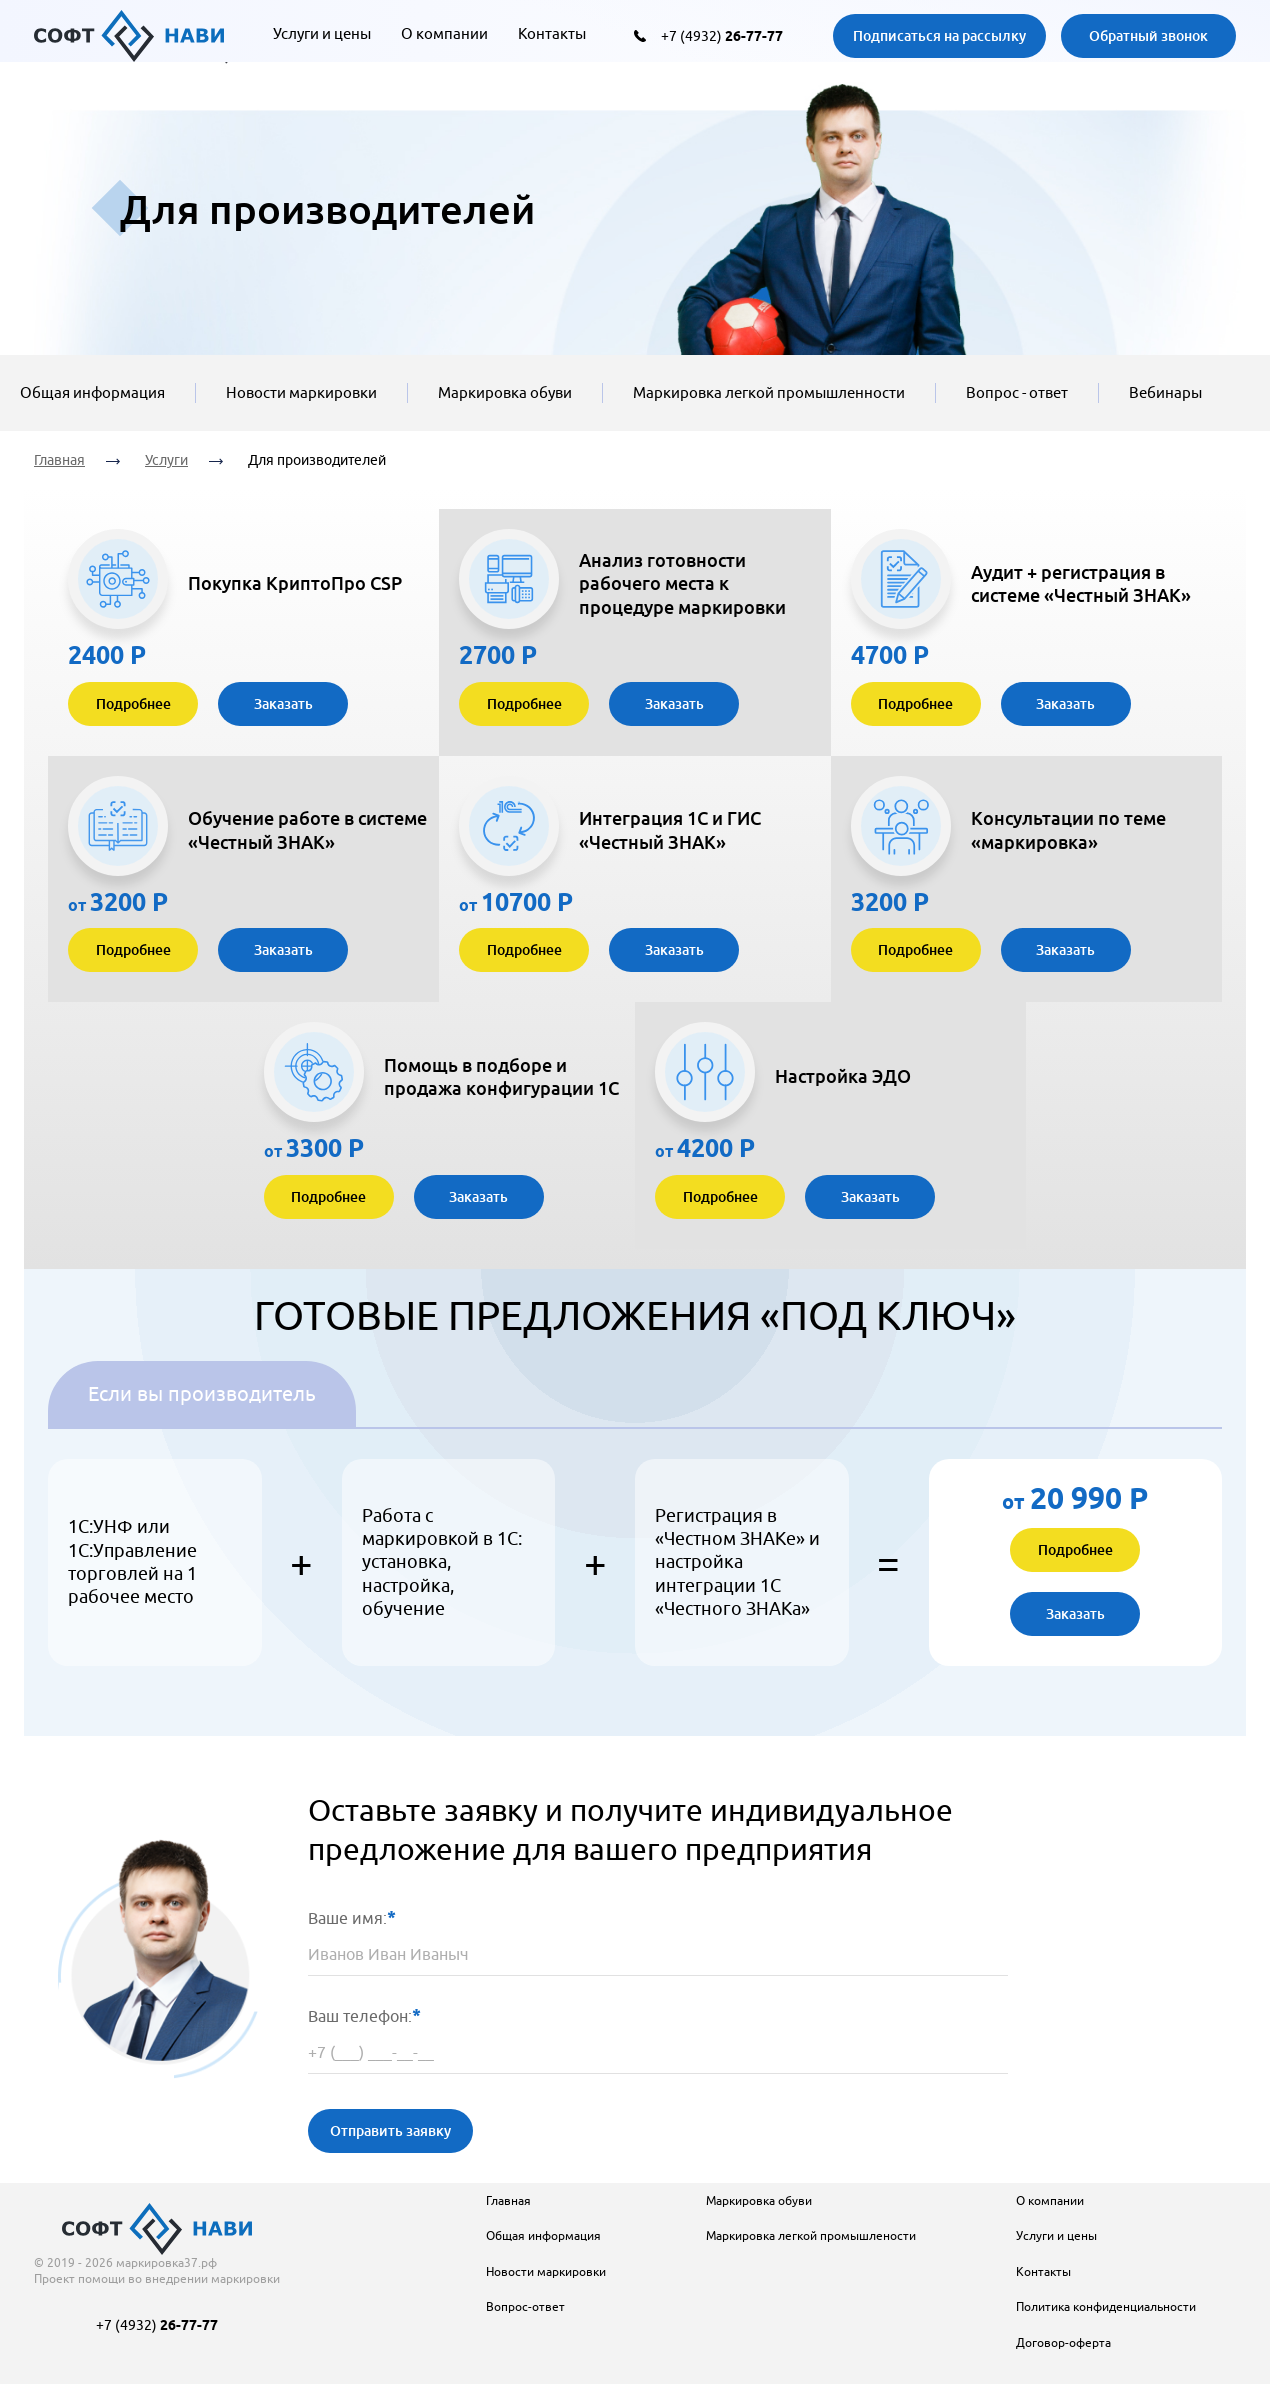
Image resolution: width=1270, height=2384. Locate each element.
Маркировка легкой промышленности (769, 392)
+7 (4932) (722, 36)
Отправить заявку (390, 2130)
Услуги (166, 460)
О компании (444, 33)
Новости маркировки (301, 392)
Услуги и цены (322, 33)
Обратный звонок (1148, 35)
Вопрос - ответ (1017, 392)
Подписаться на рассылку (939, 35)
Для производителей (317, 460)
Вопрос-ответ (525, 2306)
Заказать (283, 703)
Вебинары (1165, 392)
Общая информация (92, 392)
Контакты (552, 33)
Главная (59, 460)
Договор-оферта (1063, 2342)
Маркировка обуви (505, 392)
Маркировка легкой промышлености (811, 2235)
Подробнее (133, 703)
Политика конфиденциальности (1106, 2306)
